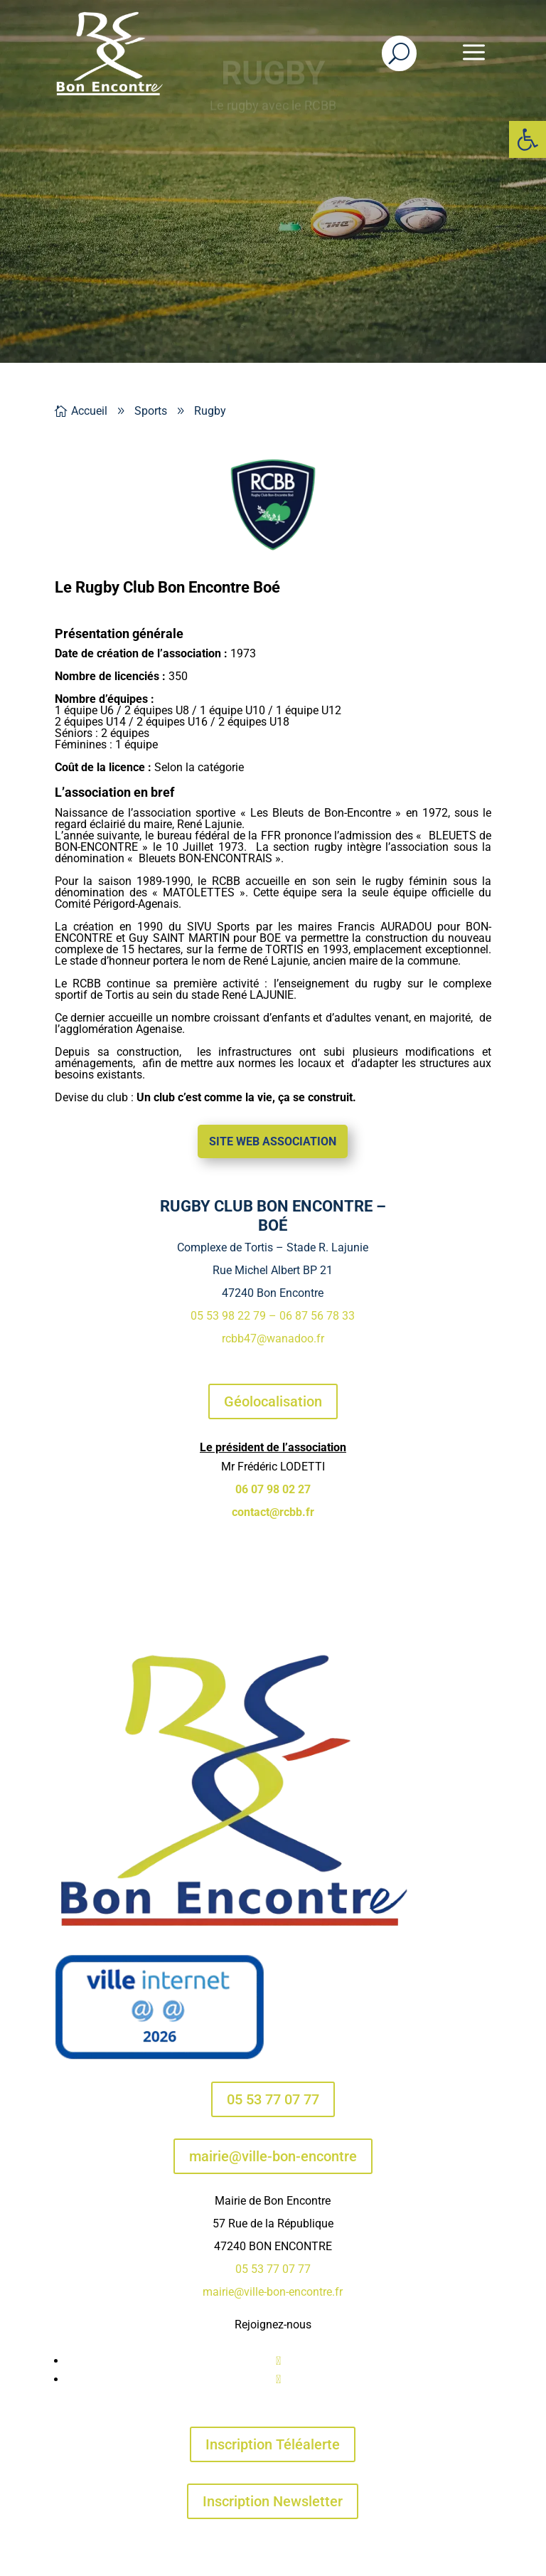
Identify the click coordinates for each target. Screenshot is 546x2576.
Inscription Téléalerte (272, 2444)
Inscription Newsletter (273, 2501)
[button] (527, 139)
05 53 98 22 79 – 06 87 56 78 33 (273, 1316)
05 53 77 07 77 (273, 2099)
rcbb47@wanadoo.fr (273, 1338)
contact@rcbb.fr (273, 1512)
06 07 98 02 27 (273, 1489)
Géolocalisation (273, 1401)
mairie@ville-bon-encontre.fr (273, 2292)
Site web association (272, 1141)
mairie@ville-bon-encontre (273, 2156)
